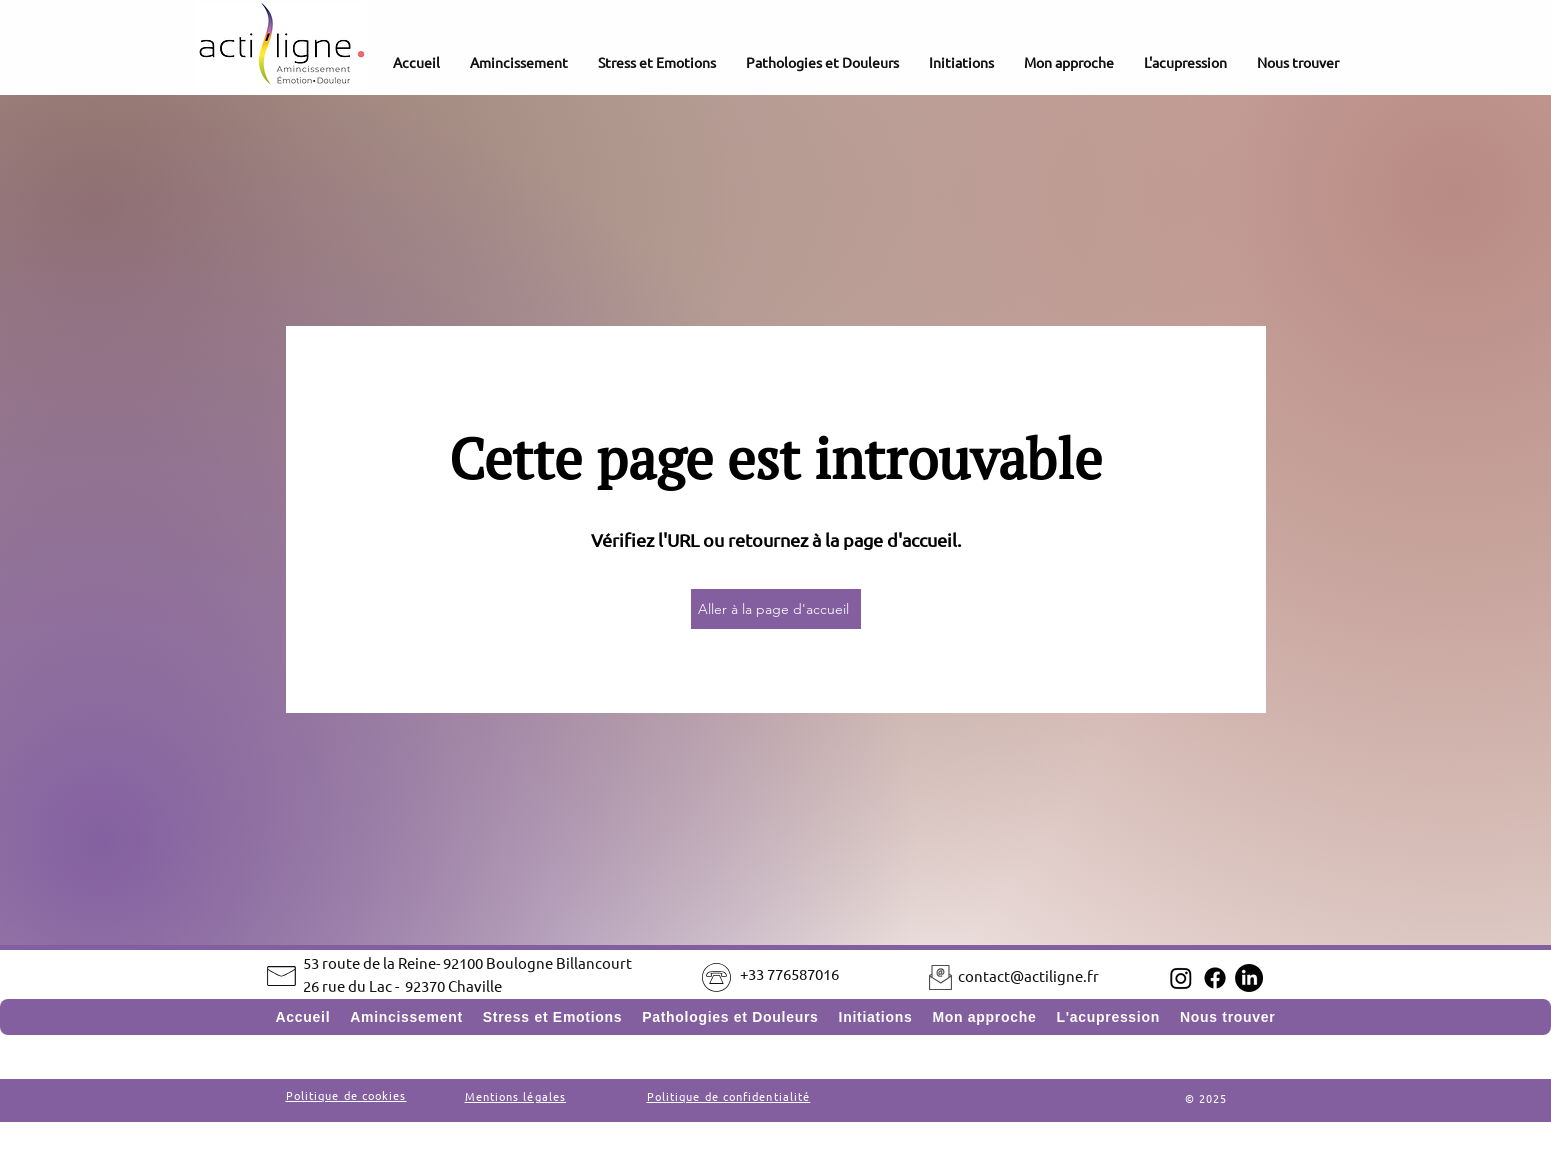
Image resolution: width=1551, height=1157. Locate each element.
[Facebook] (1215, 978)
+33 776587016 (789, 973)
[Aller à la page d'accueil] (776, 609)
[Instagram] (1181, 978)
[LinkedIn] (1249, 978)
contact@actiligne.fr (1028, 975)
